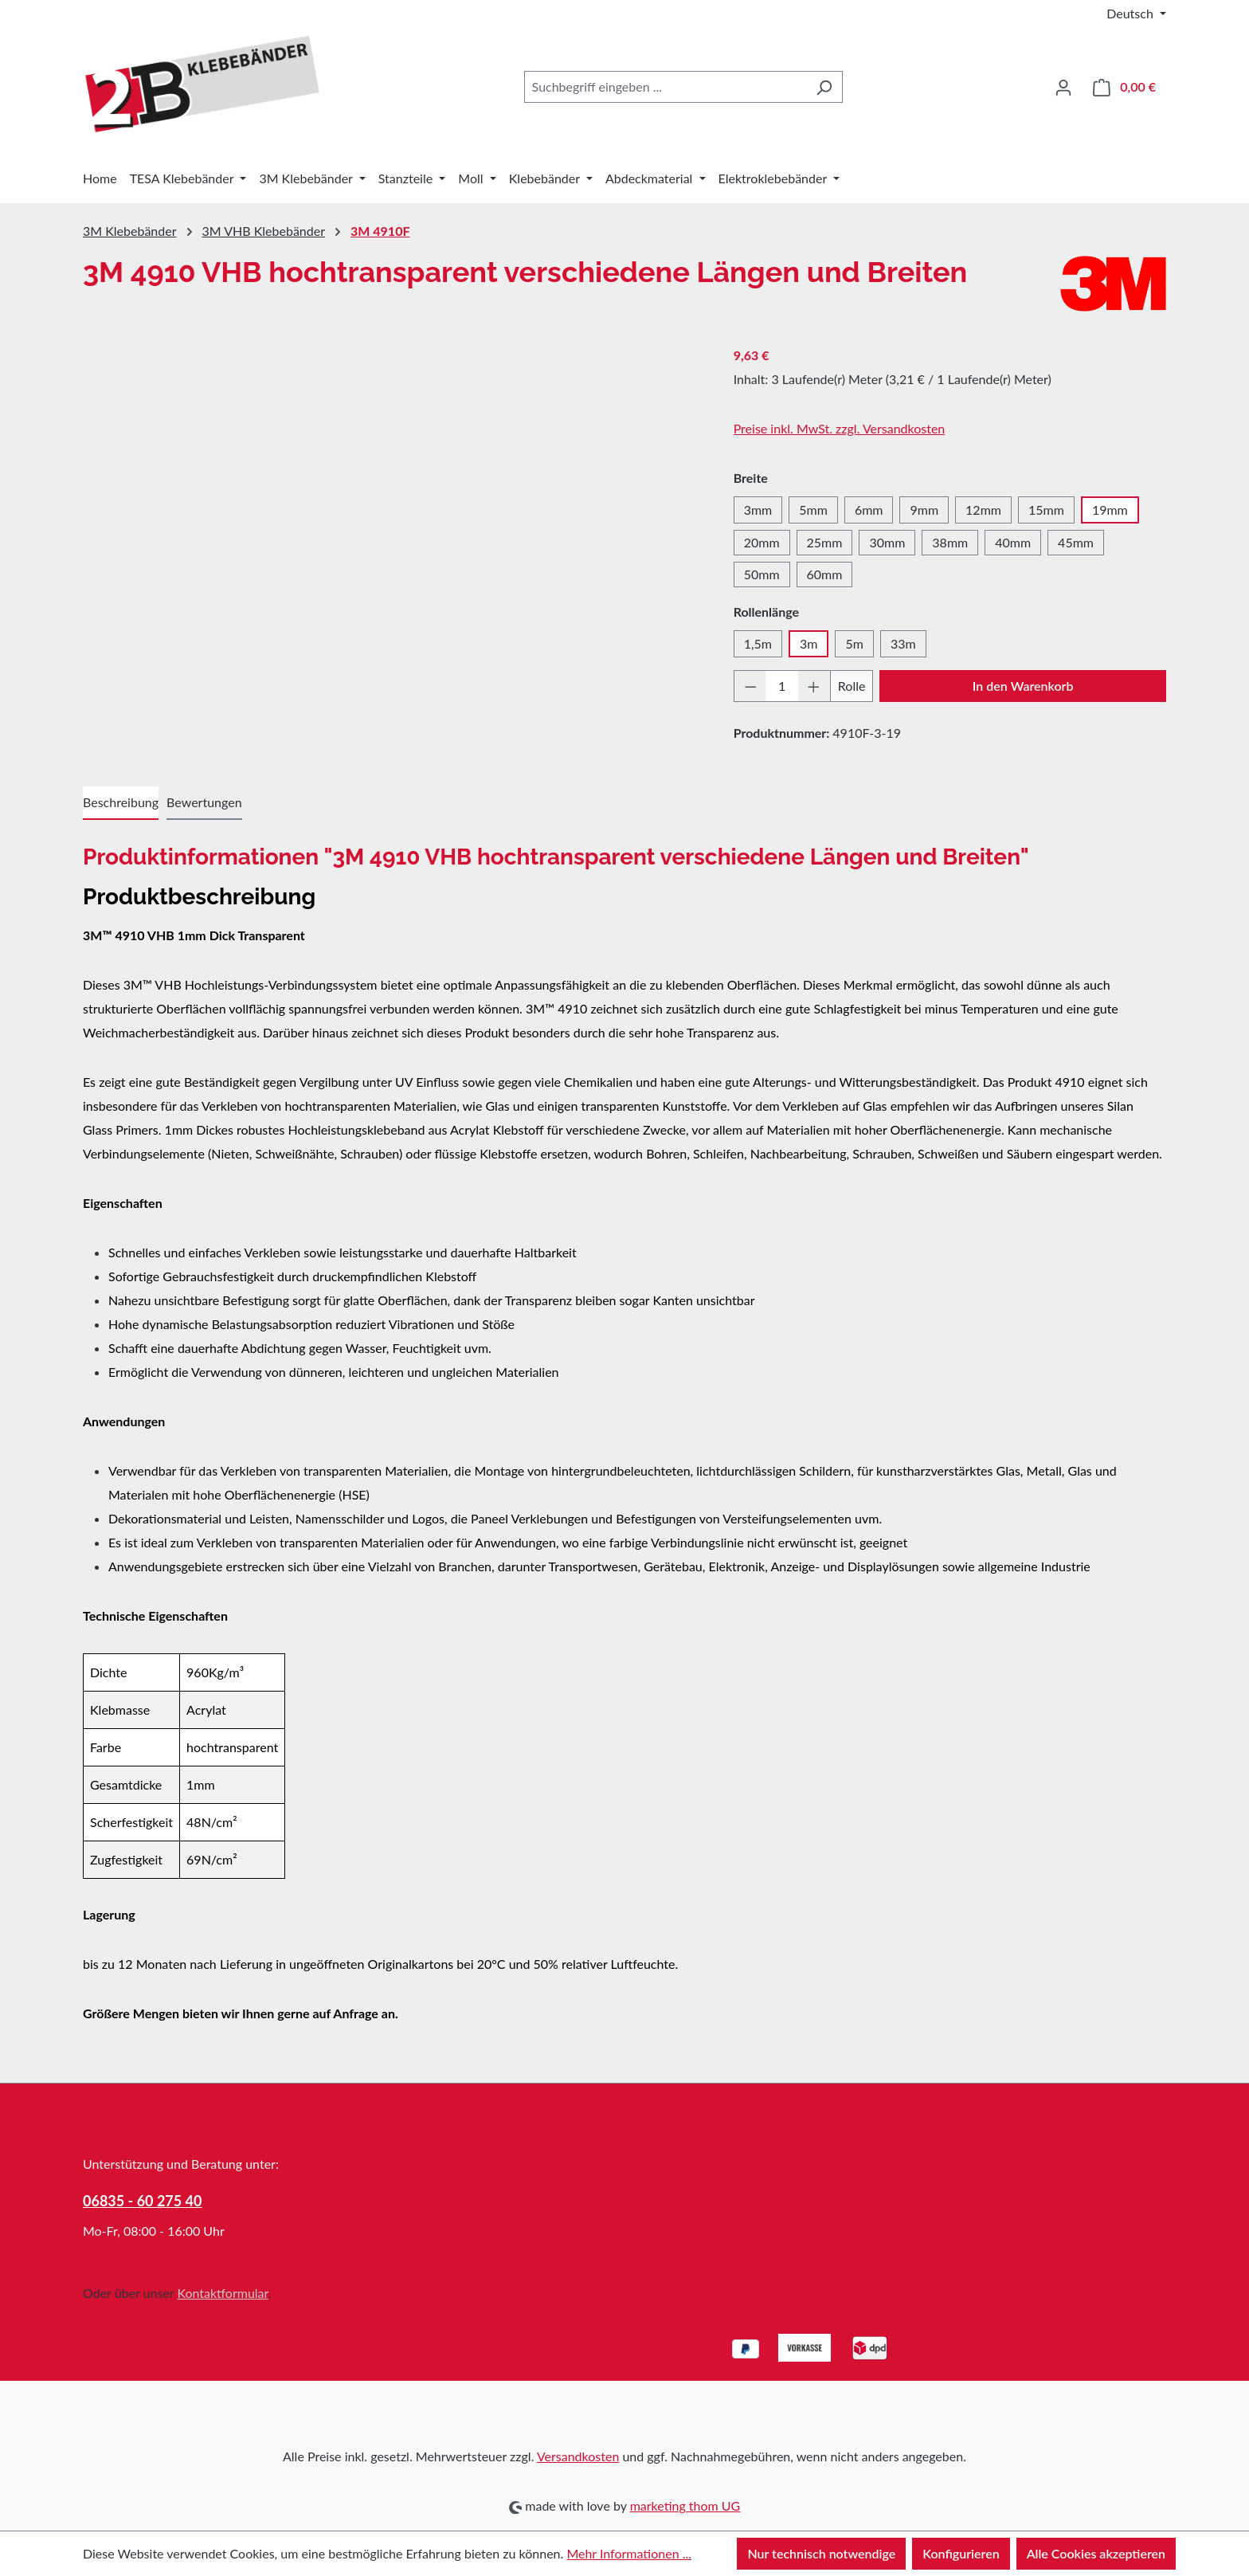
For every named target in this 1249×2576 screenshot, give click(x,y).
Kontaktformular (222, 2292)
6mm (869, 509)
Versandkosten (578, 2456)
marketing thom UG (685, 2505)
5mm (813, 509)
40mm (1013, 542)
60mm (825, 574)
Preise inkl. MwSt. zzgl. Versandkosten (840, 428)
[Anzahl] (781, 686)
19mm (1110, 509)
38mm (950, 542)
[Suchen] (824, 87)
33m (903, 643)
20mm (762, 542)
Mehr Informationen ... (628, 2553)
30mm (887, 542)
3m (808, 643)
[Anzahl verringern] (750, 686)
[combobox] (665, 87)
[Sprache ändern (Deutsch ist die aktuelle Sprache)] (1136, 13)
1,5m (758, 643)
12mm (983, 509)
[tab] (121, 803)
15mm (1046, 509)
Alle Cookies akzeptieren (1096, 2553)
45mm (1076, 542)
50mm (762, 574)
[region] (392, 514)
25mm (825, 542)
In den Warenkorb (1023, 685)
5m (854, 643)
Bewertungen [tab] (203, 802)
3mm (758, 509)
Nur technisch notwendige (821, 2553)
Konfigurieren (960, 2553)
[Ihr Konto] (1063, 87)
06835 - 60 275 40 (142, 2200)
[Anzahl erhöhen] (814, 686)
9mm (924, 509)
